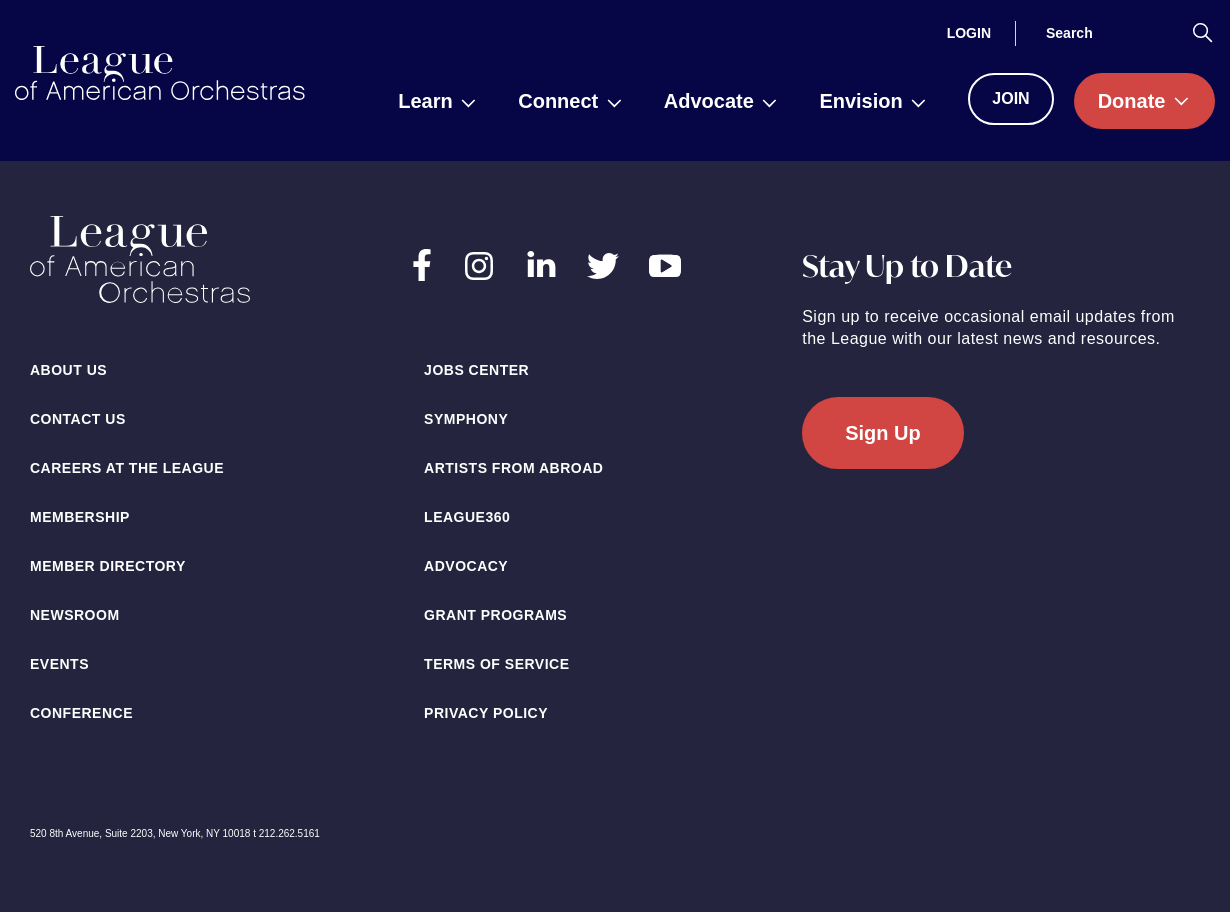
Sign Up (883, 433)
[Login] (969, 33)
